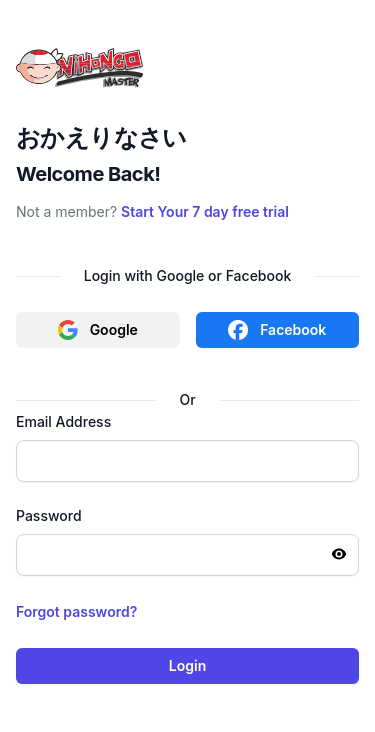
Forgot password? (76, 611)
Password (49, 515)
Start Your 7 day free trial (205, 211)
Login (187, 665)
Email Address (63, 421)
